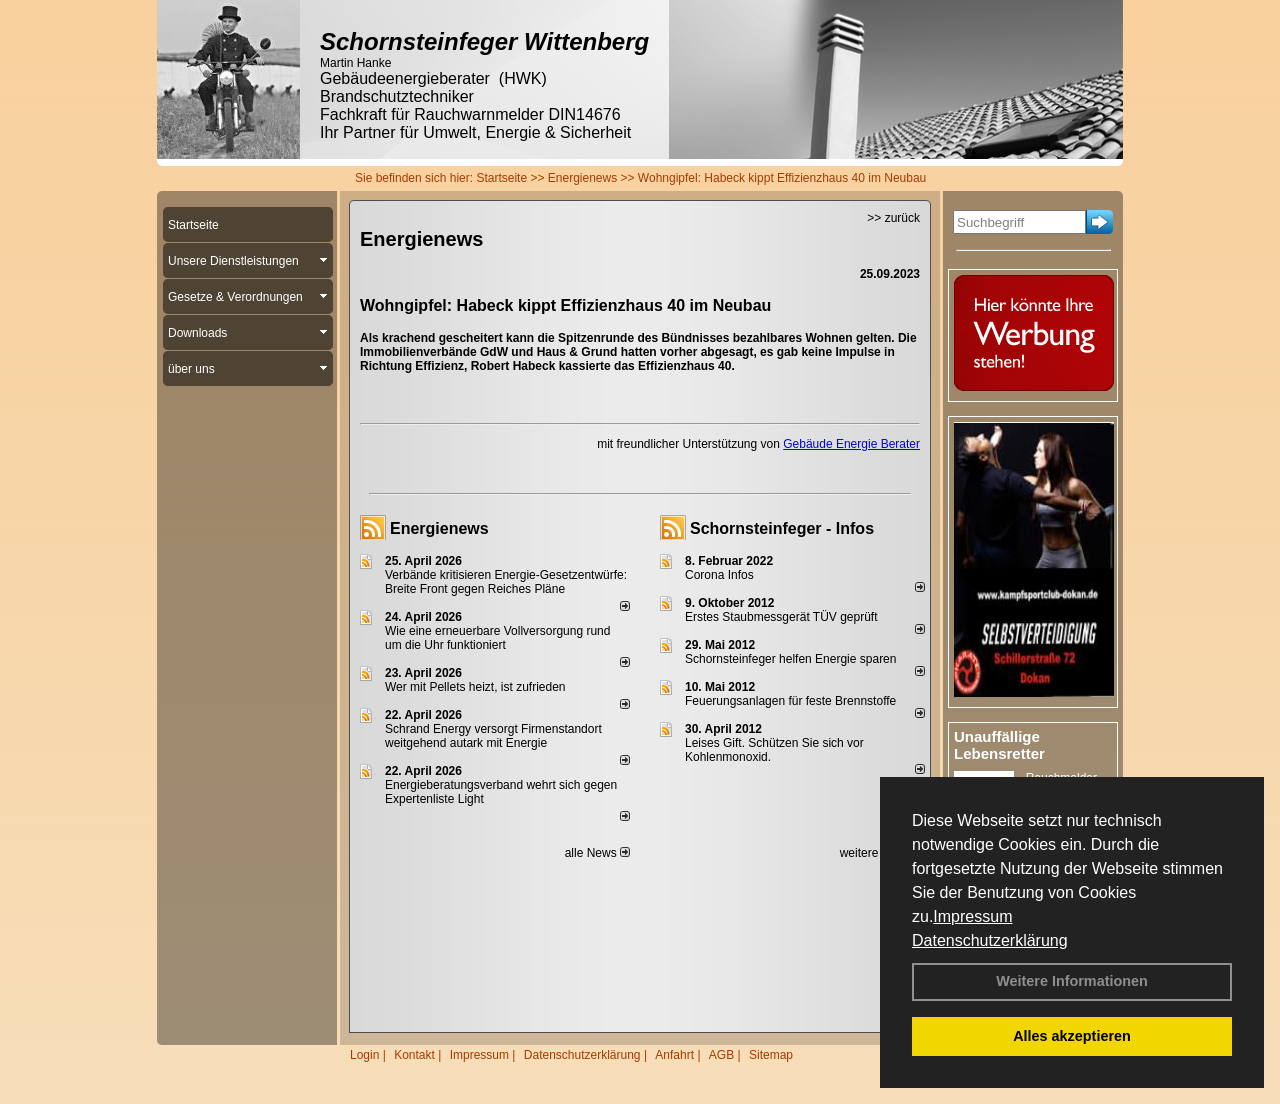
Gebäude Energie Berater (851, 444)
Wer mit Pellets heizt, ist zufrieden (475, 687)
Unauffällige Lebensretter (999, 745)
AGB (721, 1055)
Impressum (972, 916)
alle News (597, 853)
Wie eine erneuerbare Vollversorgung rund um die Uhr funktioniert (497, 638)
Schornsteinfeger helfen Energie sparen (790, 659)
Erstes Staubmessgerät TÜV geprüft (781, 617)
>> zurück (893, 218)
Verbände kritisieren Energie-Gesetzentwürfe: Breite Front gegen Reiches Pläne (506, 582)
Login (364, 1055)
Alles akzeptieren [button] (1072, 1036)
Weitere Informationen (1072, 981)
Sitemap (771, 1055)
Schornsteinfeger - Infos (782, 528)
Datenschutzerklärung (990, 940)
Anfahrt (674, 1055)
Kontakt (414, 1055)
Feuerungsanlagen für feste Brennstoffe (790, 701)
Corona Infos (719, 575)
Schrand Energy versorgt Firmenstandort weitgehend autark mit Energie (493, 736)
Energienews (439, 528)
